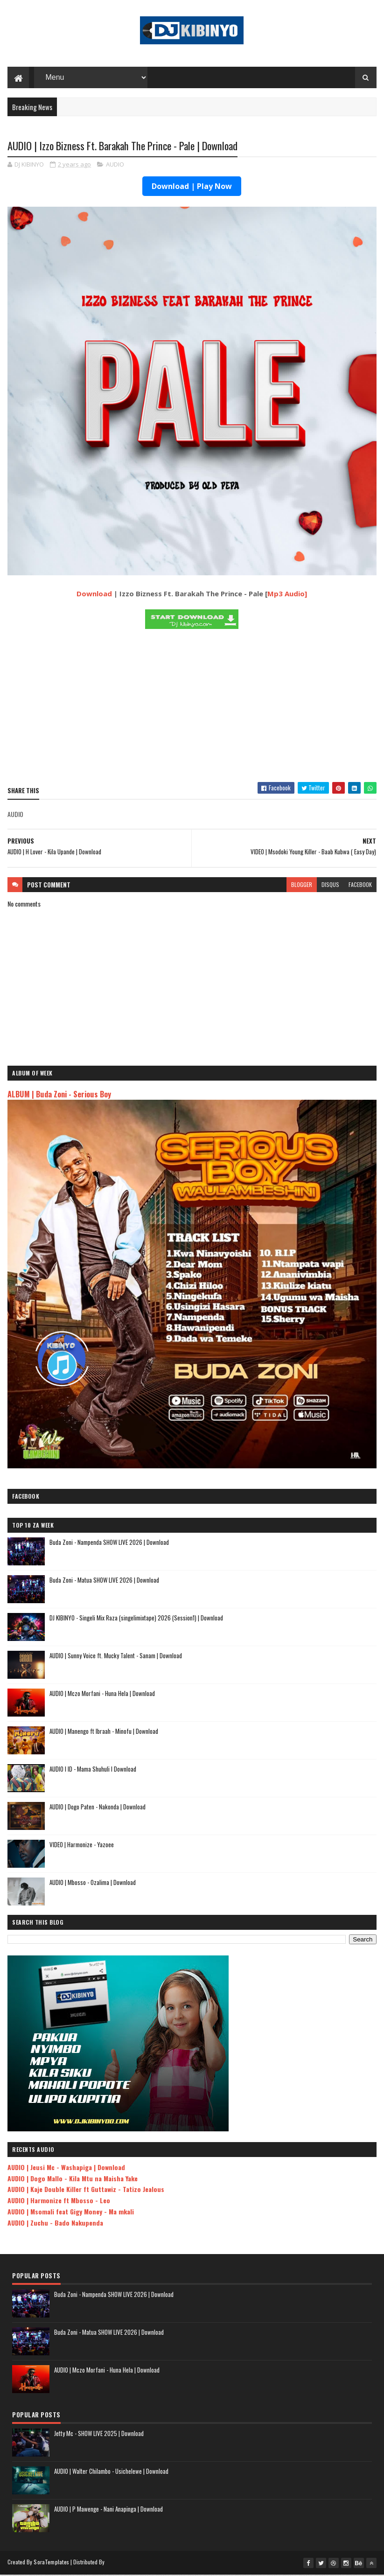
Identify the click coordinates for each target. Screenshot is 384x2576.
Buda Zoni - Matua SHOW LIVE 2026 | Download (104, 1581)
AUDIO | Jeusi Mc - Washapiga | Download (66, 2168)
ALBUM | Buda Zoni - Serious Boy (59, 1095)
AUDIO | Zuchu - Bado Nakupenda (55, 2224)
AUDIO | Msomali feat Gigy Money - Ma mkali (70, 2213)
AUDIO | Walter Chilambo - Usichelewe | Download (111, 2472)
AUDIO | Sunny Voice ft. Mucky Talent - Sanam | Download (115, 1656)
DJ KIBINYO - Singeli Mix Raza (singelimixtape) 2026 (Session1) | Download (136, 1619)
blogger (301, 886)
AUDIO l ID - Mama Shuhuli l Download (92, 1770)
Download (94, 595)
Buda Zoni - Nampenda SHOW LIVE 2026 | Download (109, 1543)
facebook (360, 886)
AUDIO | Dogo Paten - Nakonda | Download (97, 1808)
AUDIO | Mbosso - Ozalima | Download (92, 1883)
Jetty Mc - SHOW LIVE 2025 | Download (99, 2434)
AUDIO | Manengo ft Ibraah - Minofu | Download (103, 1732)
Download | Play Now (192, 187)
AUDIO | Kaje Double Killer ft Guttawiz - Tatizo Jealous (85, 2190)
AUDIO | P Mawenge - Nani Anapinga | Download (108, 2510)
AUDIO (115, 165)
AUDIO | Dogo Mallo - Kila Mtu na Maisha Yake (72, 2180)
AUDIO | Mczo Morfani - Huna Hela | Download (102, 1694)
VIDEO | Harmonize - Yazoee (81, 1845)
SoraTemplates (51, 2563)
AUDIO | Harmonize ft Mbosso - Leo (58, 2201)
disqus (330, 886)
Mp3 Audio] (287, 595)
